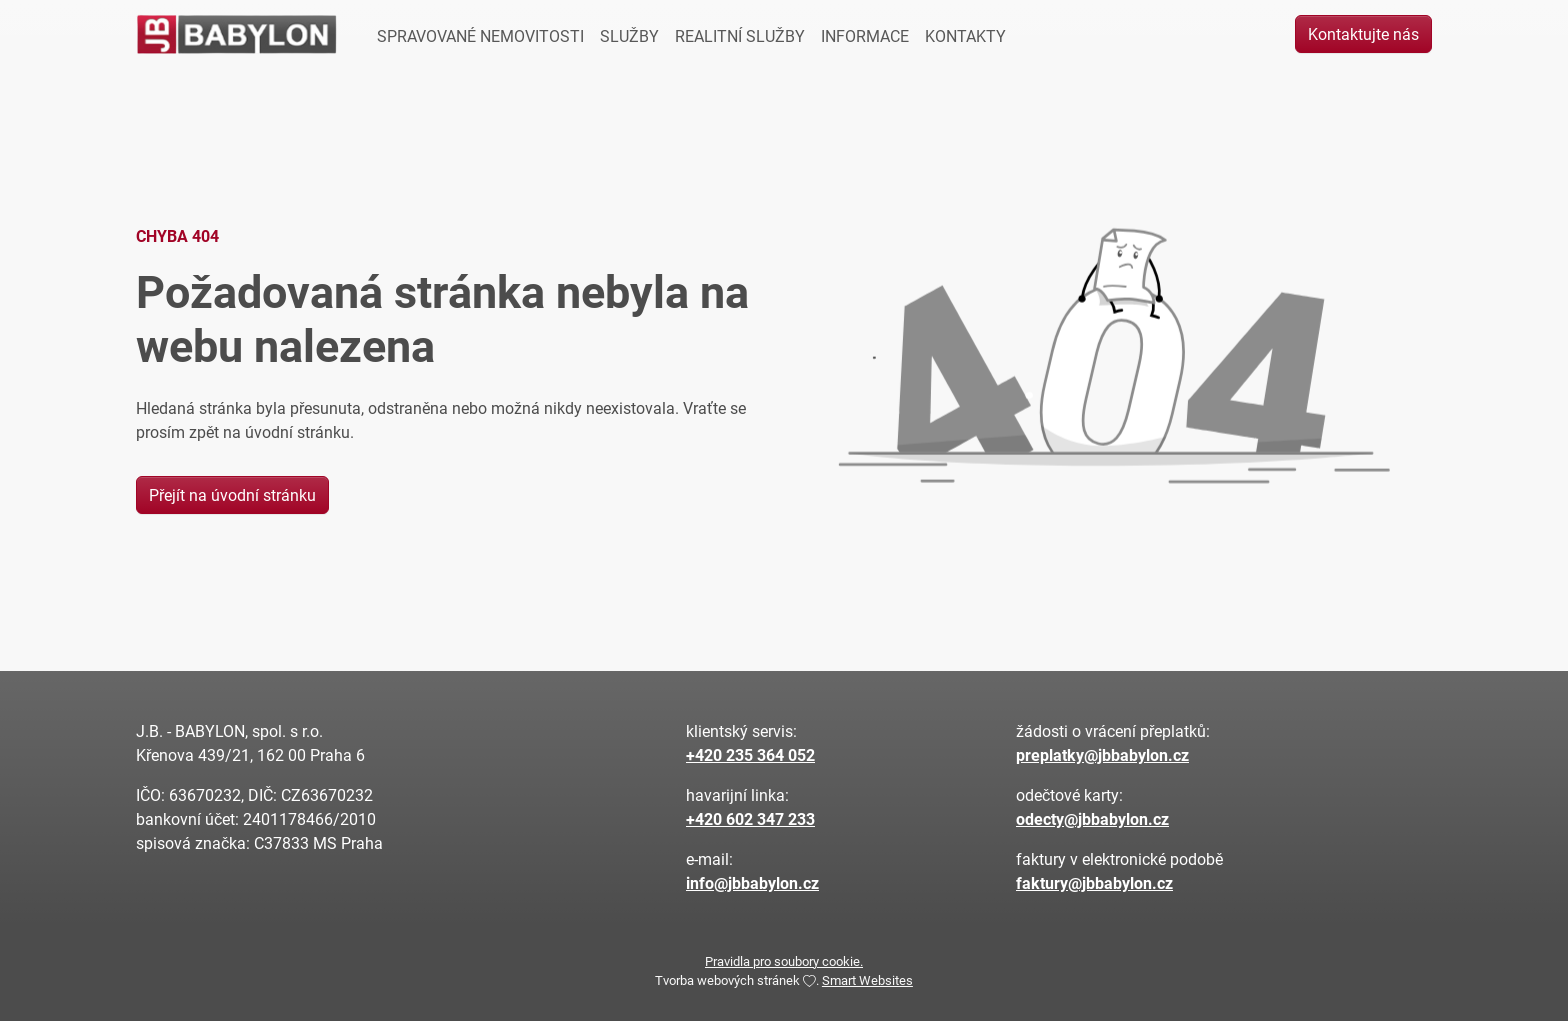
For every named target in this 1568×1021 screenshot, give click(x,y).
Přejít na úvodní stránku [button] (232, 494)
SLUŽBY (629, 35)
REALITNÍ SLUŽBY (740, 35)
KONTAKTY (965, 35)
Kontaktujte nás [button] (1363, 33)
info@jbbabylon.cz (752, 882)
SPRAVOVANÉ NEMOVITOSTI (480, 35)
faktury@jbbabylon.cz (1094, 882)
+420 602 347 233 (750, 818)
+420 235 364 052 (750, 754)
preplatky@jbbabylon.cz (1102, 754)
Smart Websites (867, 979)
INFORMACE (865, 35)
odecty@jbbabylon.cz (1092, 818)
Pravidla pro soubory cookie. (784, 960)
